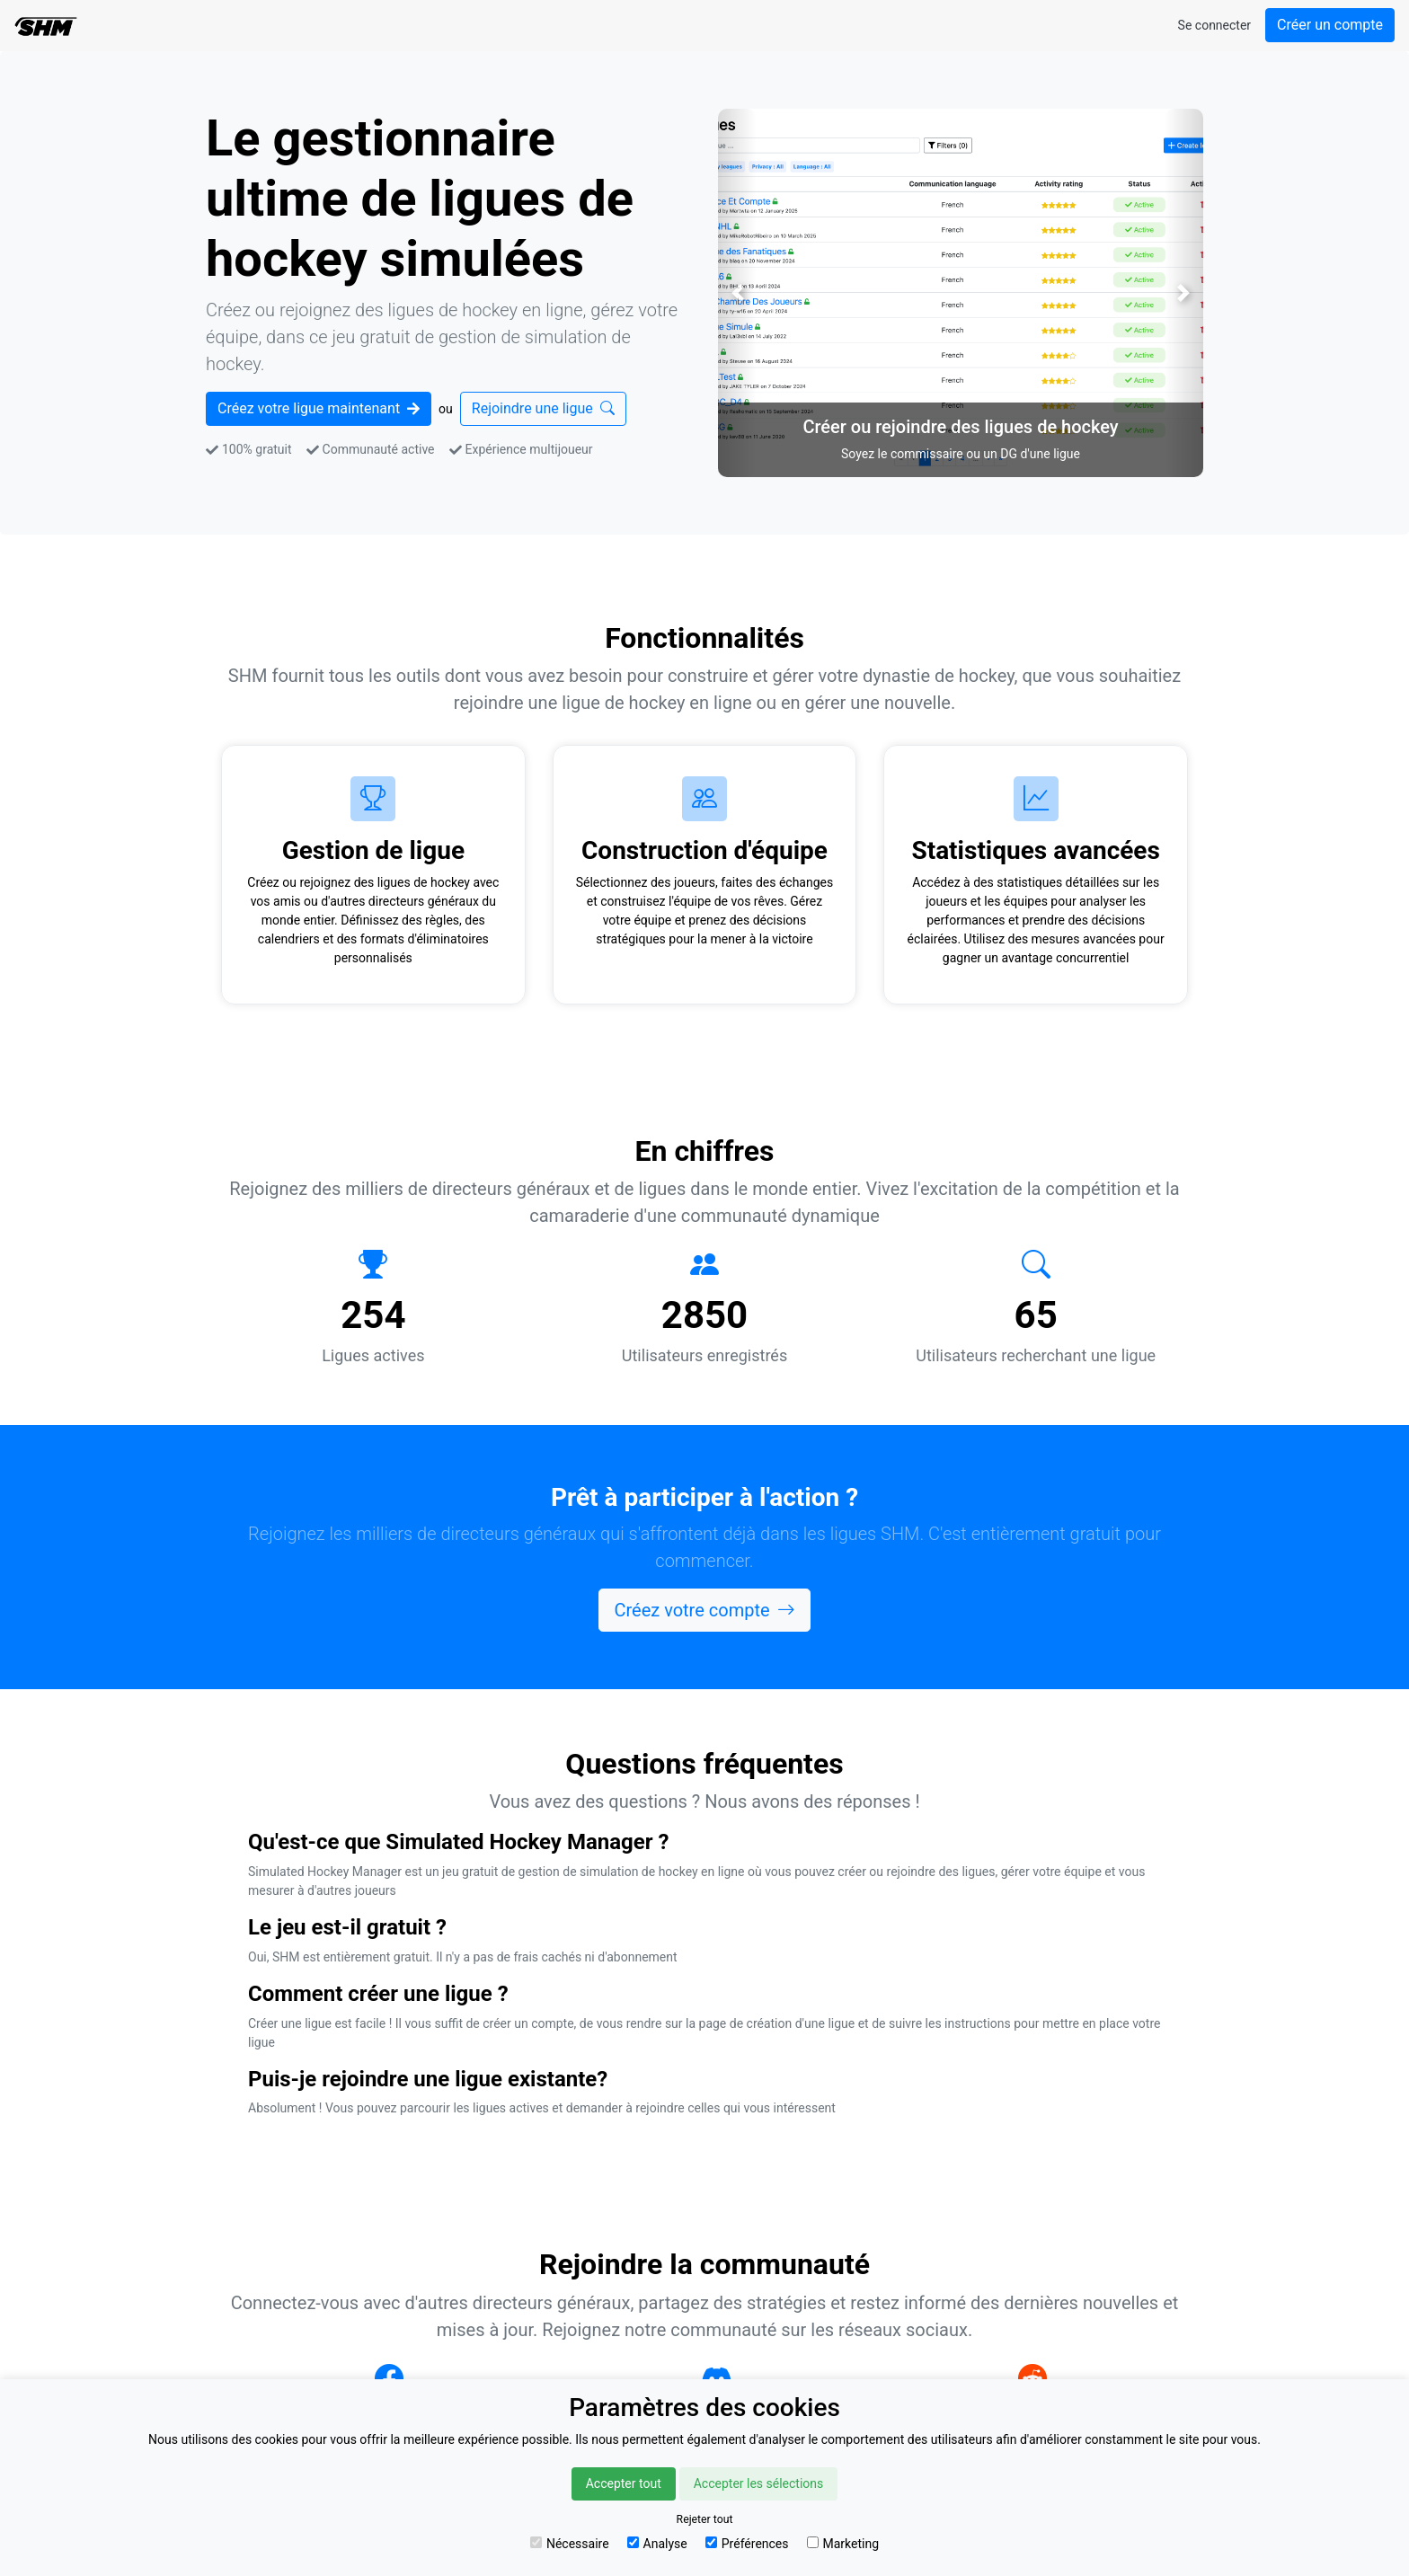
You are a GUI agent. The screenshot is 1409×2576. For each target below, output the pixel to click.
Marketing (843, 2543)
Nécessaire (569, 2543)
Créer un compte (1330, 24)
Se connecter (1214, 25)
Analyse (657, 2543)
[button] (737, 293)
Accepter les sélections (759, 2483)
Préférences (747, 2543)
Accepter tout (623, 2483)
